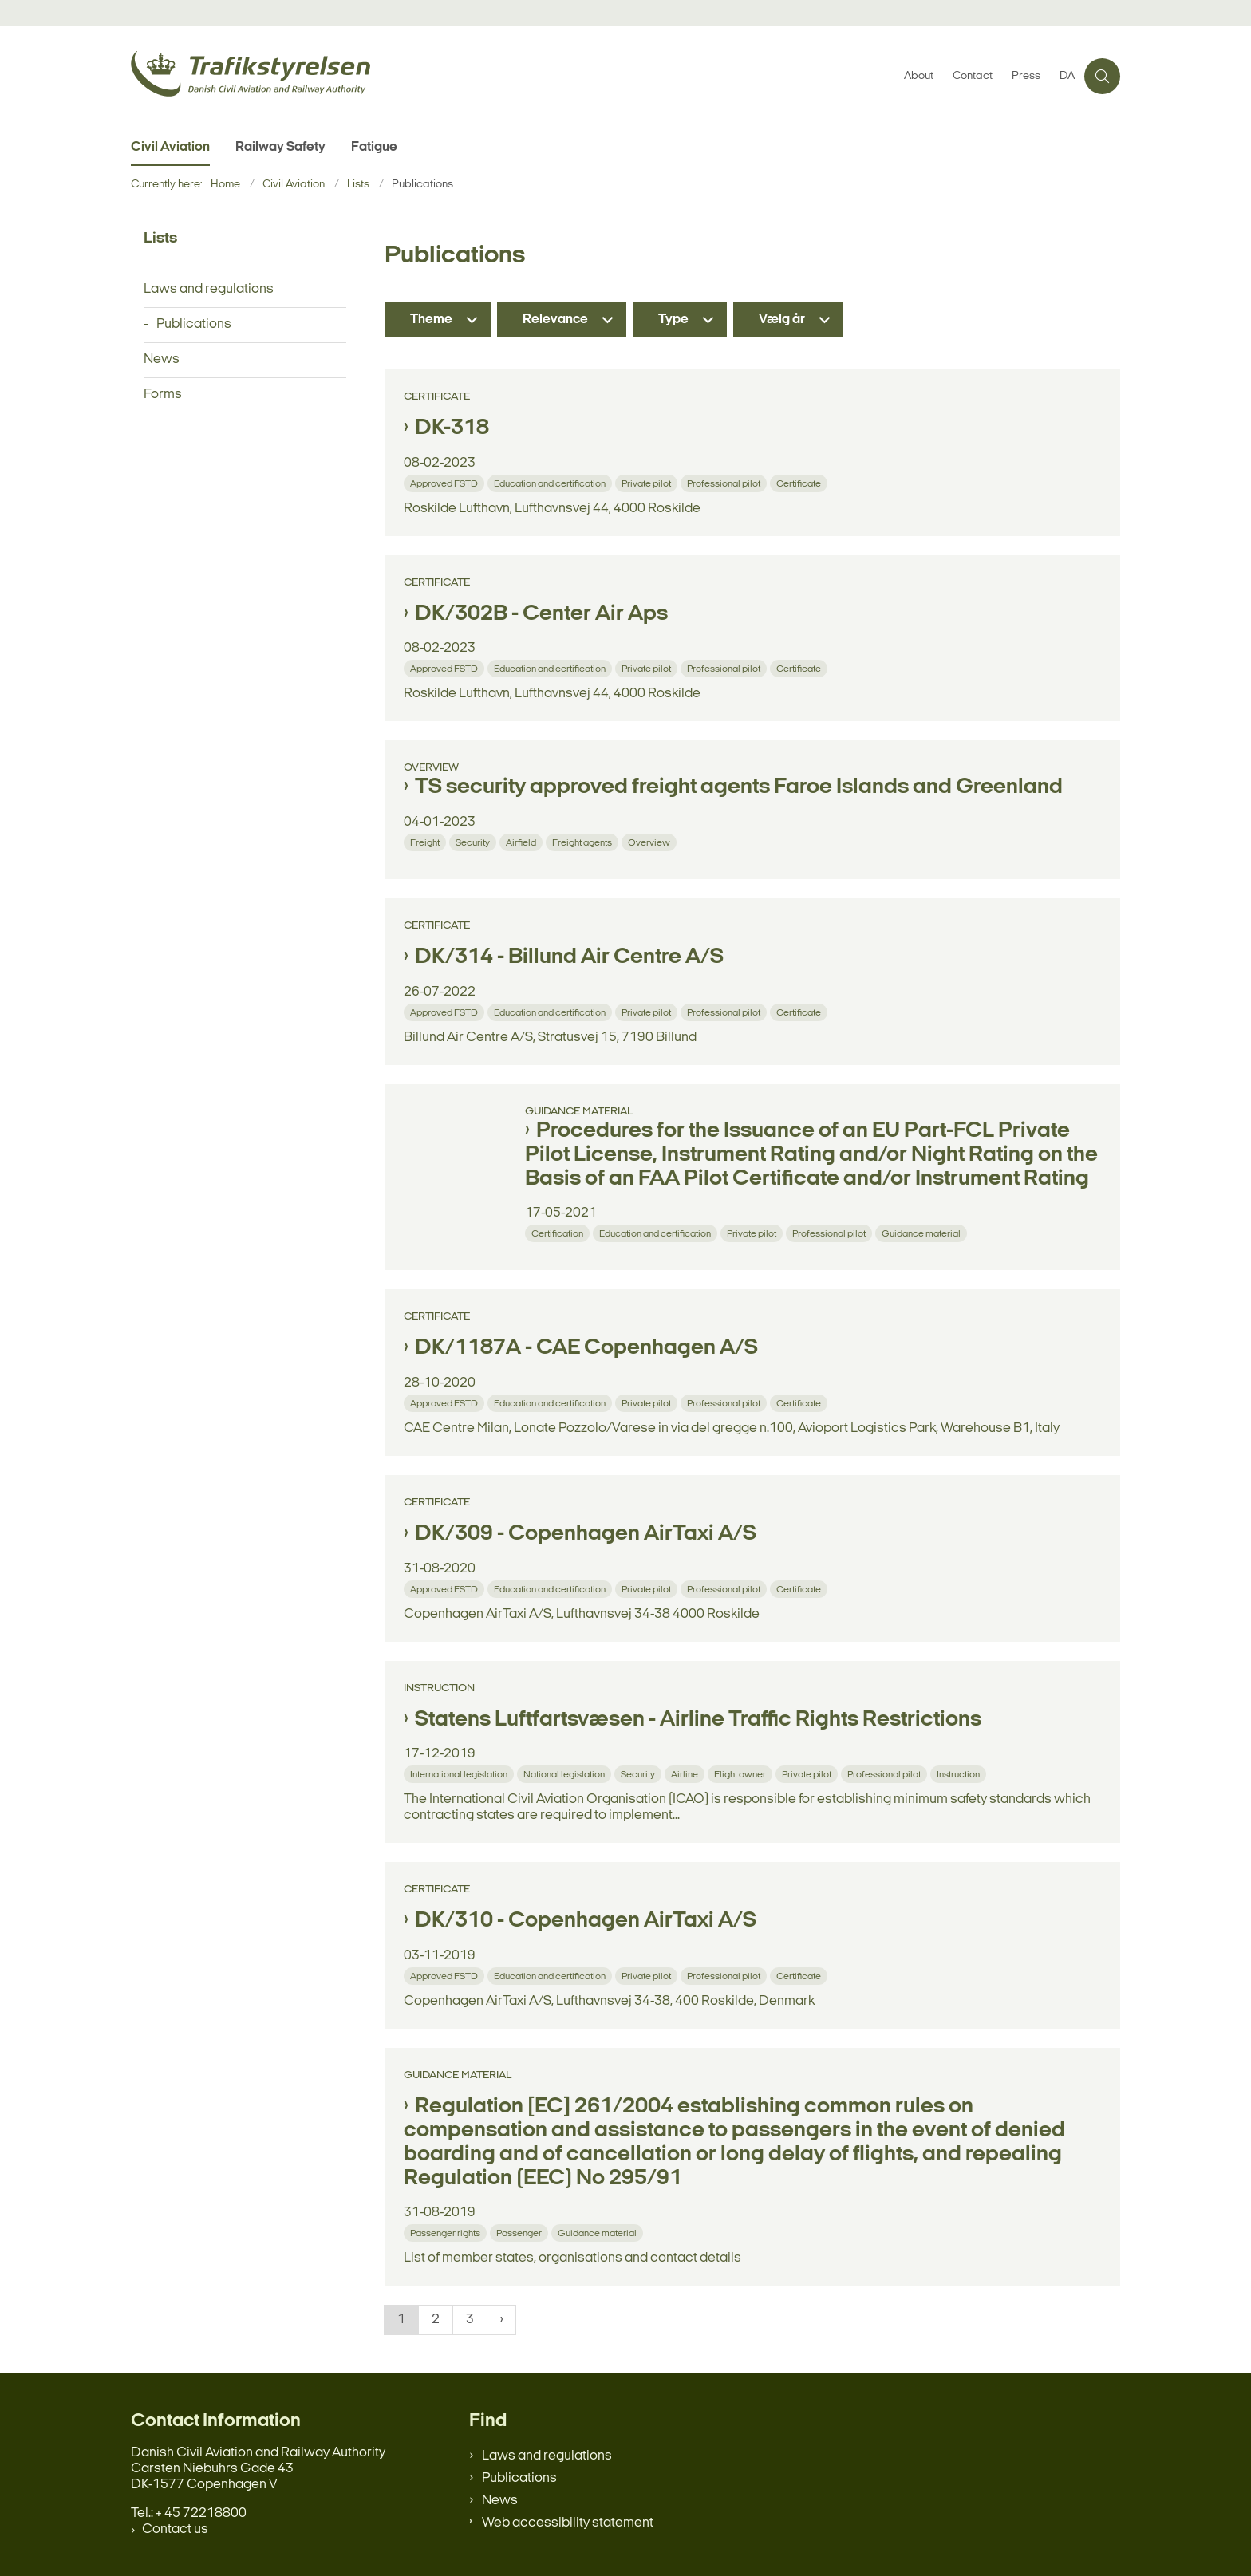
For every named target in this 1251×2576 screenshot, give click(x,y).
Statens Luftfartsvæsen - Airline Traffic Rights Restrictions (698, 1720)
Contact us (175, 2529)
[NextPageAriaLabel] (501, 2320)
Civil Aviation (170, 147)
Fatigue (374, 147)
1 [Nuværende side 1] (401, 2319)
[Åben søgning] (1102, 76)
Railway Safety (280, 147)
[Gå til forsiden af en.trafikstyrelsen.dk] (512, 76)
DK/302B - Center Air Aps (541, 614)
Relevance (555, 319)
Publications (519, 2478)
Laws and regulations (547, 2456)
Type (673, 319)
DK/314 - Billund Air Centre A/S (569, 957)
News (500, 2500)
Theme (431, 319)
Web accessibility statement (567, 2523)
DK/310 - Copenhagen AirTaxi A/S (585, 1921)
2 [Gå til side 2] (436, 2319)
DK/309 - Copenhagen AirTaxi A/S (585, 1534)
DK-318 (452, 428)
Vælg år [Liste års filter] (782, 319)
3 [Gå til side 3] (470, 2319)
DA (1067, 76)
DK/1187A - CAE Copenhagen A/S (586, 1348)
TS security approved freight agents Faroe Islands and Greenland (739, 787)
